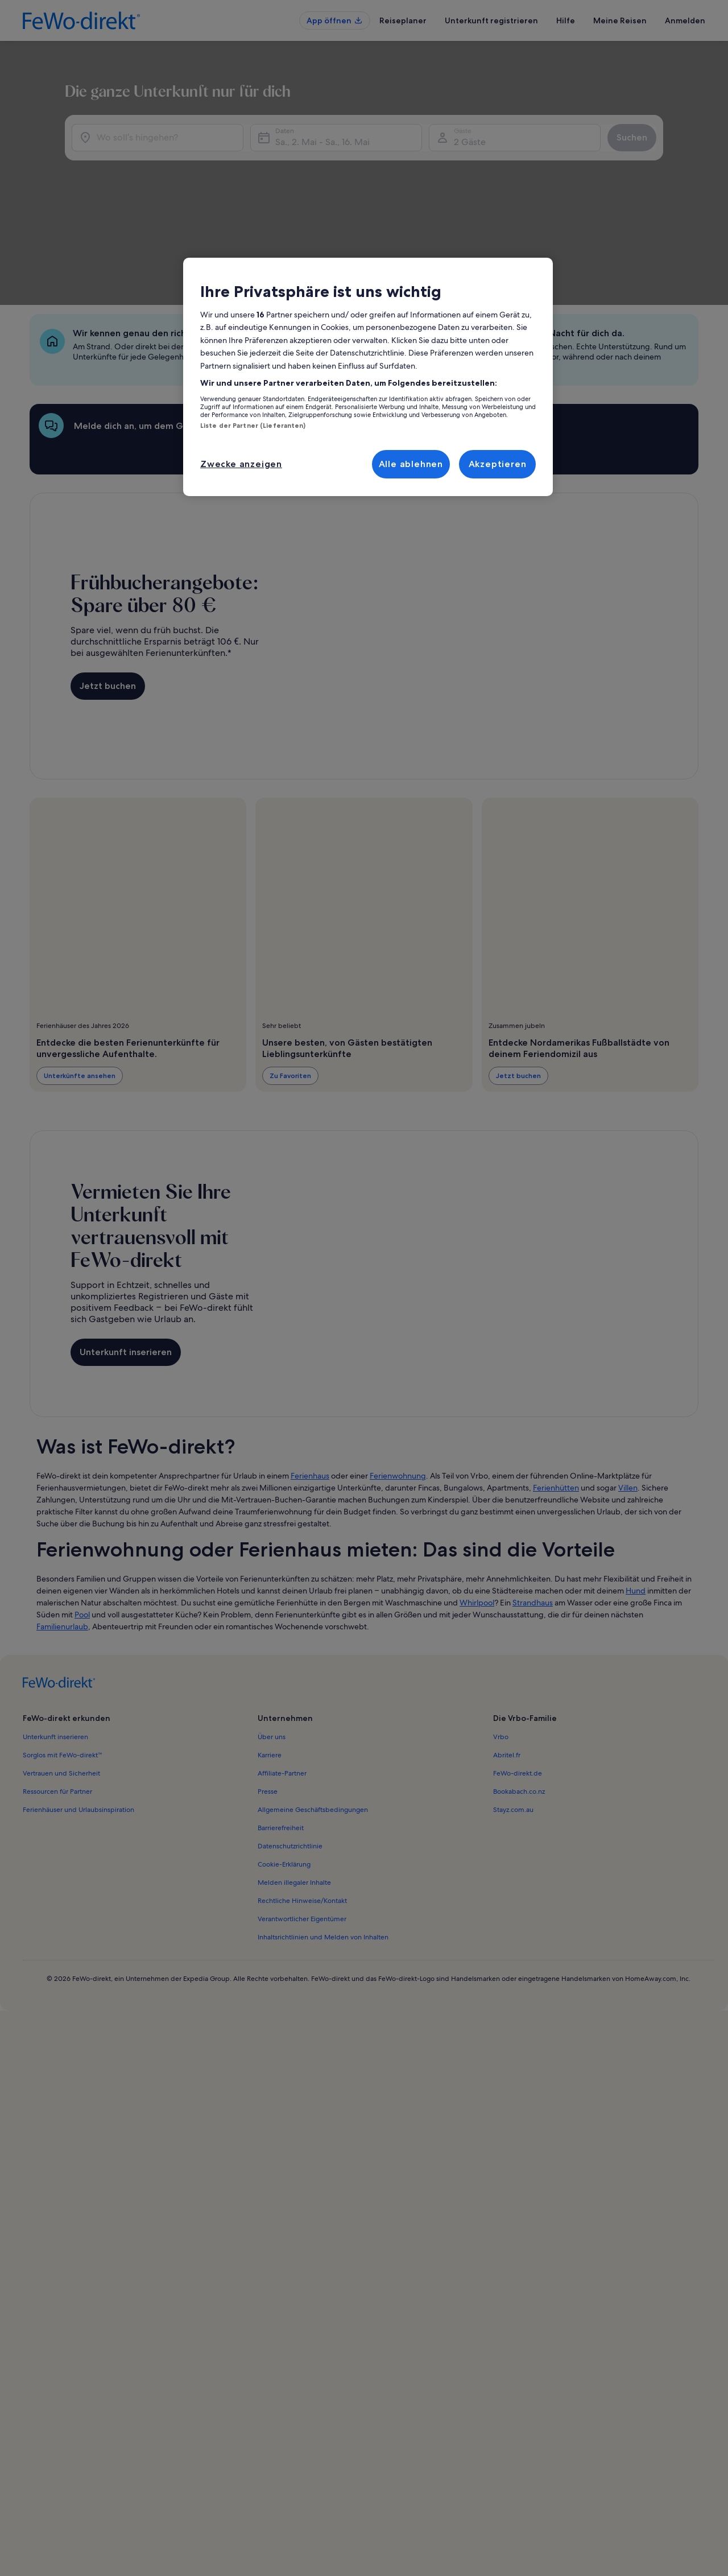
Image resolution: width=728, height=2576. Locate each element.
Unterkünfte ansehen (79, 984)
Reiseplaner (403, 20)
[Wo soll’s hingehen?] (133, 200)
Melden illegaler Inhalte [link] (294, 1791)
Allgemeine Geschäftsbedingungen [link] (313, 1718)
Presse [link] (268, 1700)
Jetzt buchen (108, 594)
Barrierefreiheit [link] (281, 1736)
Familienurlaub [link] (62, 1535)
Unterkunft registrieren (491, 20)
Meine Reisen (620, 20)
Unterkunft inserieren (126, 1261)
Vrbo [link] (500, 1645)
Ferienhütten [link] (556, 1397)
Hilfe (565, 20)
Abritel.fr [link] (506, 1664)
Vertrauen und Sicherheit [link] (61, 1682)
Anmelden (685, 20)
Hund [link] (636, 1500)
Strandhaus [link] (532, 1511)
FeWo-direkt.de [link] (517, 1682)
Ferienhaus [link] (310, 1385)
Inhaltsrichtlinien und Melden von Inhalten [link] (323, 1846)
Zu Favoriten (290, 984)
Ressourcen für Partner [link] (57, 1700)
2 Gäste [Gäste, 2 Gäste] (482, 204)
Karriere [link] (270, 1664)
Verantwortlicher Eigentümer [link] (302, 1827)
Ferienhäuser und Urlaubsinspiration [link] (78, 1718)
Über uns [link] (272, 1645)
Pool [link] (82, 1523)
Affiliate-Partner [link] (282, 1682)
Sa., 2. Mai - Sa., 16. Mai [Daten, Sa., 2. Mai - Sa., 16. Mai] (310, 204)
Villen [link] (628, 1397)
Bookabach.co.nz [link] (519, 1700)
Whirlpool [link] (477, 1511)
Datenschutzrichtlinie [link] (290, 1755)
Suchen (667, 200)
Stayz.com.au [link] (513, 1718)
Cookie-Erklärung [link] (284, 1773)
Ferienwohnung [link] (398, 1385)
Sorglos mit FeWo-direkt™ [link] (62, 1664)
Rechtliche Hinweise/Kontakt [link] (302, 1809)
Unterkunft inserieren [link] (55, 1645)
